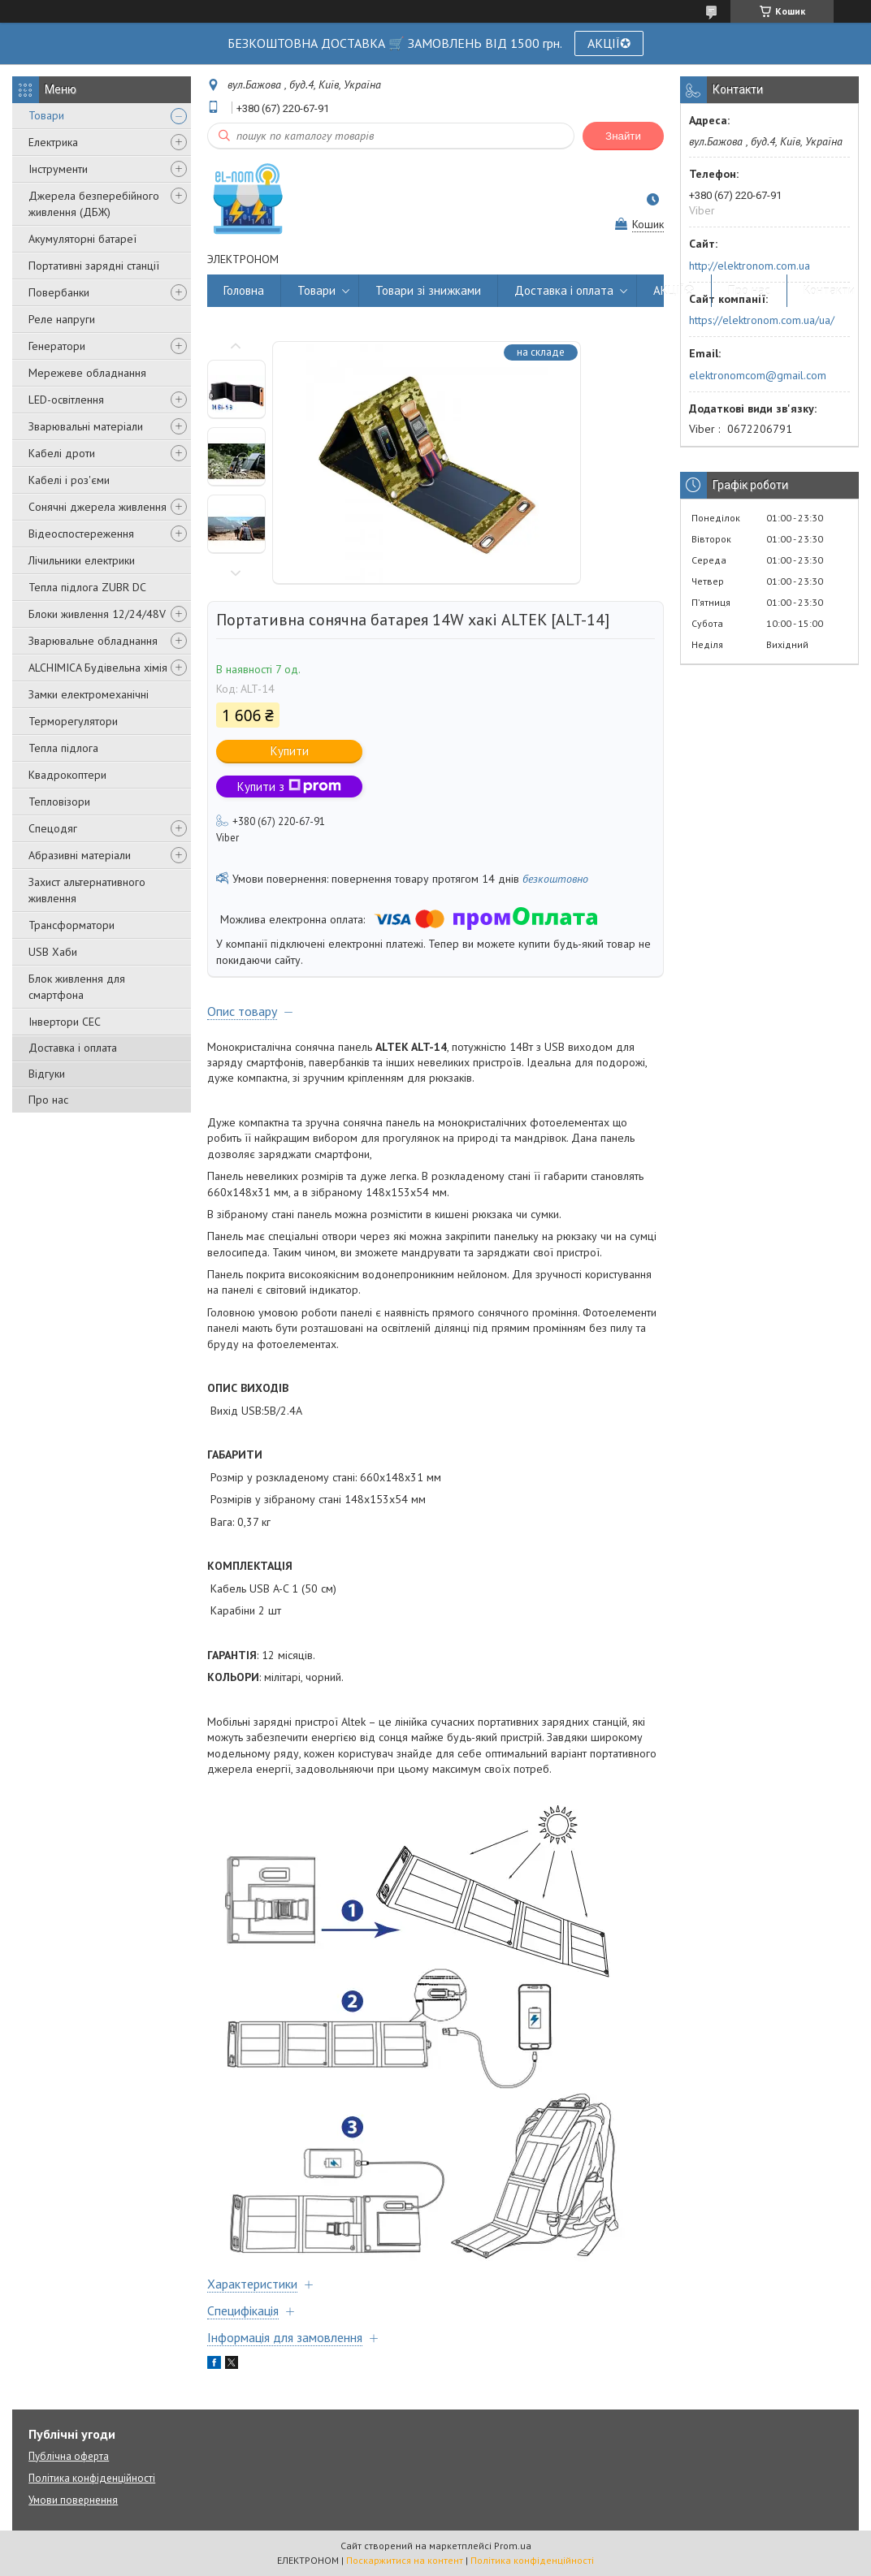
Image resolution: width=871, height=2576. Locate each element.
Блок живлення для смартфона (76, 986)
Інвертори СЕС (64, 1021)
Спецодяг (52, 828)
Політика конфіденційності (91, 2478)
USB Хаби (52, 951)
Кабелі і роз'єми (69, 480)
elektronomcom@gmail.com (757, 375)
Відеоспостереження (81, 533)
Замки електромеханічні (88, 694)
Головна (243, 290)
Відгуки (46, 1073)
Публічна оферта (68, 2456)
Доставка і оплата (72, 1047)
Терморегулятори (73, 721)
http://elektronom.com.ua (749, 265)
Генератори (56, 346)
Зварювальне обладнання (93, 640)
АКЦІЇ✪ (608, 43)
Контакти (829, 290)
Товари (46, 115)
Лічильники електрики (81, 560)
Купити (290, 751)
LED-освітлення (66, 399)
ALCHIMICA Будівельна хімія (97, 667)
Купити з (289, 786)
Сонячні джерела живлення (97, 506)
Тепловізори (59, 801)
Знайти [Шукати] (623, 136)
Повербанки (58, 292)
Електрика (53, 142)
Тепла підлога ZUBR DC (87, 587)
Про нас (48, 1099)
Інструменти (58, 169)
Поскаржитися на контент (404, 2560)
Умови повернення (73, 2500)
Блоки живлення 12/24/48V (97, 614)
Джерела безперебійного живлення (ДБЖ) (93, 203)
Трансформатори (71, 925)
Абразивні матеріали (79, 855)
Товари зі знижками (428, 290)
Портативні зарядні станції (93, 265)
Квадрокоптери (67, 774)
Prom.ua (512, 2545)
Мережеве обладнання (87, 372)
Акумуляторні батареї (82, 238)
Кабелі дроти (61, 453)
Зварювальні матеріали (85, 426)
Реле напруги (61, 319)
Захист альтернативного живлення (86, 890)
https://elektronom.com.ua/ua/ (761, 320)
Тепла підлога (63, 748)
